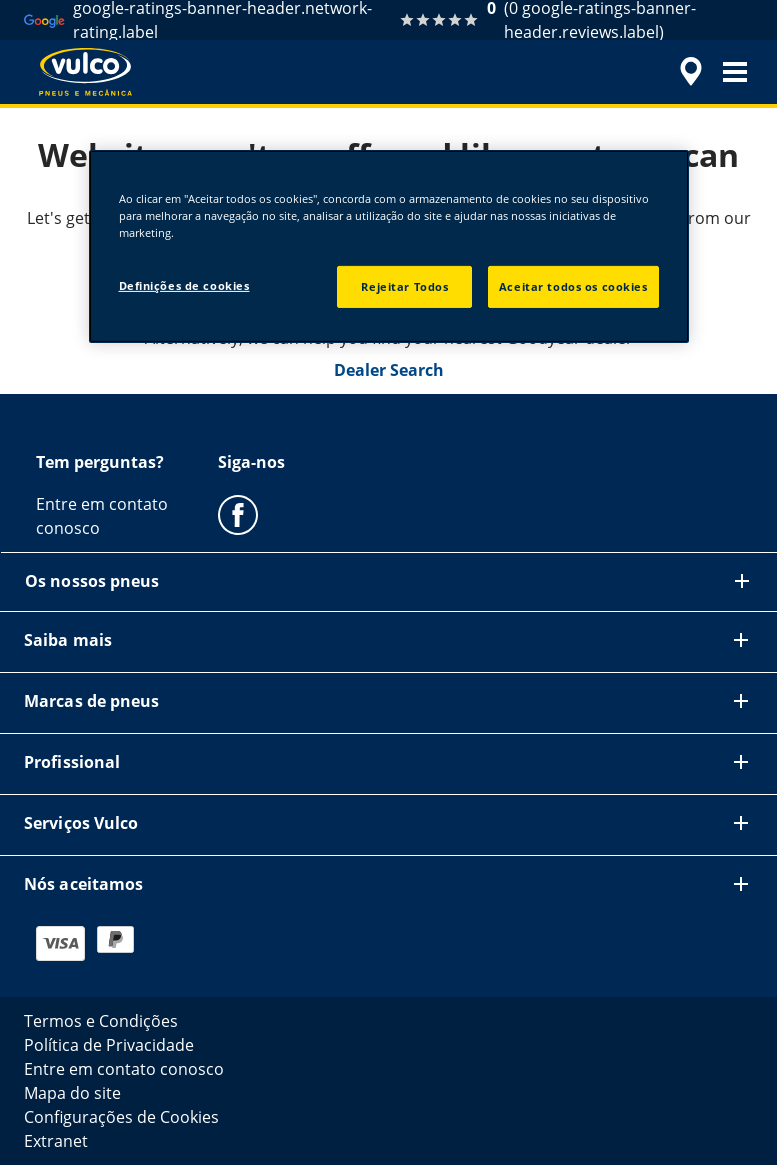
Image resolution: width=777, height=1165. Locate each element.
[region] (389, 246)
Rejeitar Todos (404, 286)
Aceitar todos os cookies (573, 286)
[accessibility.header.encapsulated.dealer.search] (688, 72)
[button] (735, 72)
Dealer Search (389, 370)
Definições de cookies (184, 285)
